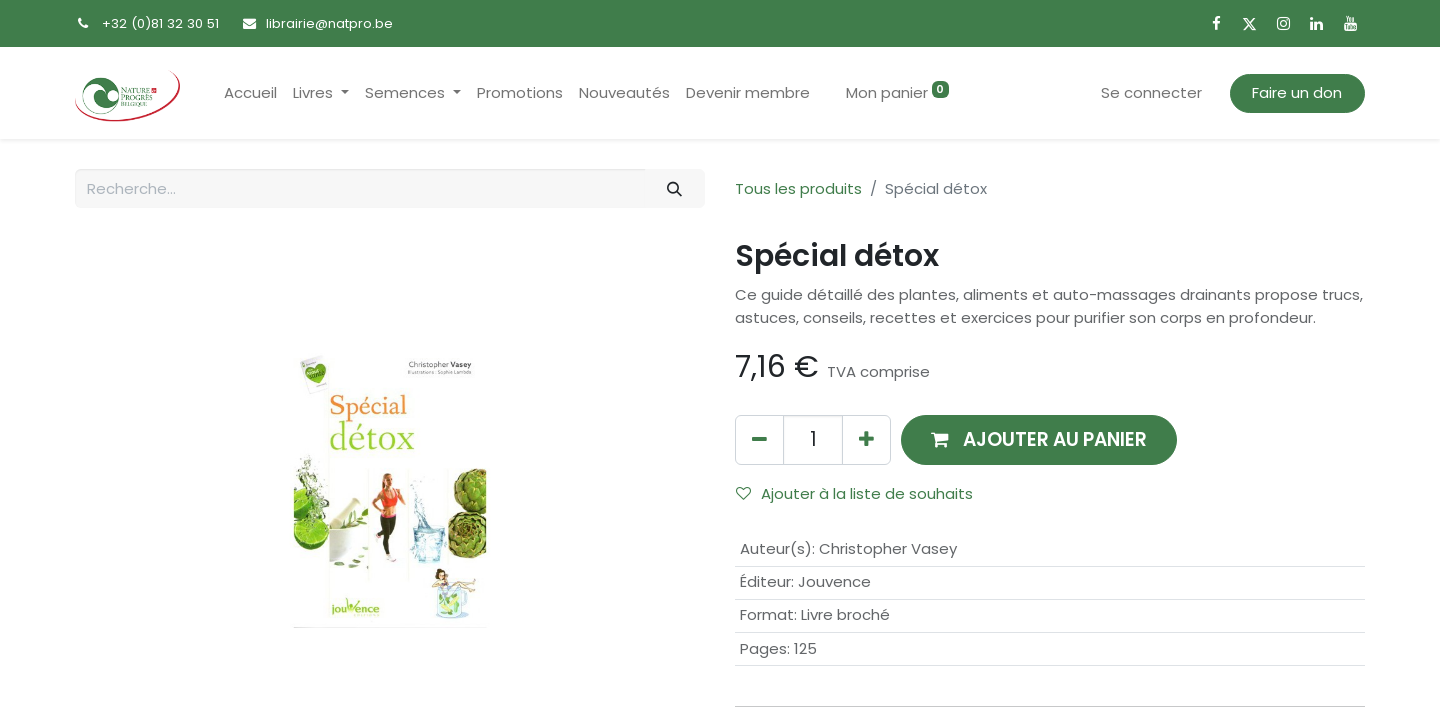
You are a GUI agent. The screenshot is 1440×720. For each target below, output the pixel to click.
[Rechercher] (675, 188)
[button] (1039, 439)
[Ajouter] (866, 439)
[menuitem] (250, 93)
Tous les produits (798, 188)
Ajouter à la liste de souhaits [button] (854, 493)
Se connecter (1151, 92)
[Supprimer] (759, 439)
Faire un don (1297, 92)
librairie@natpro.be (329, 23)
